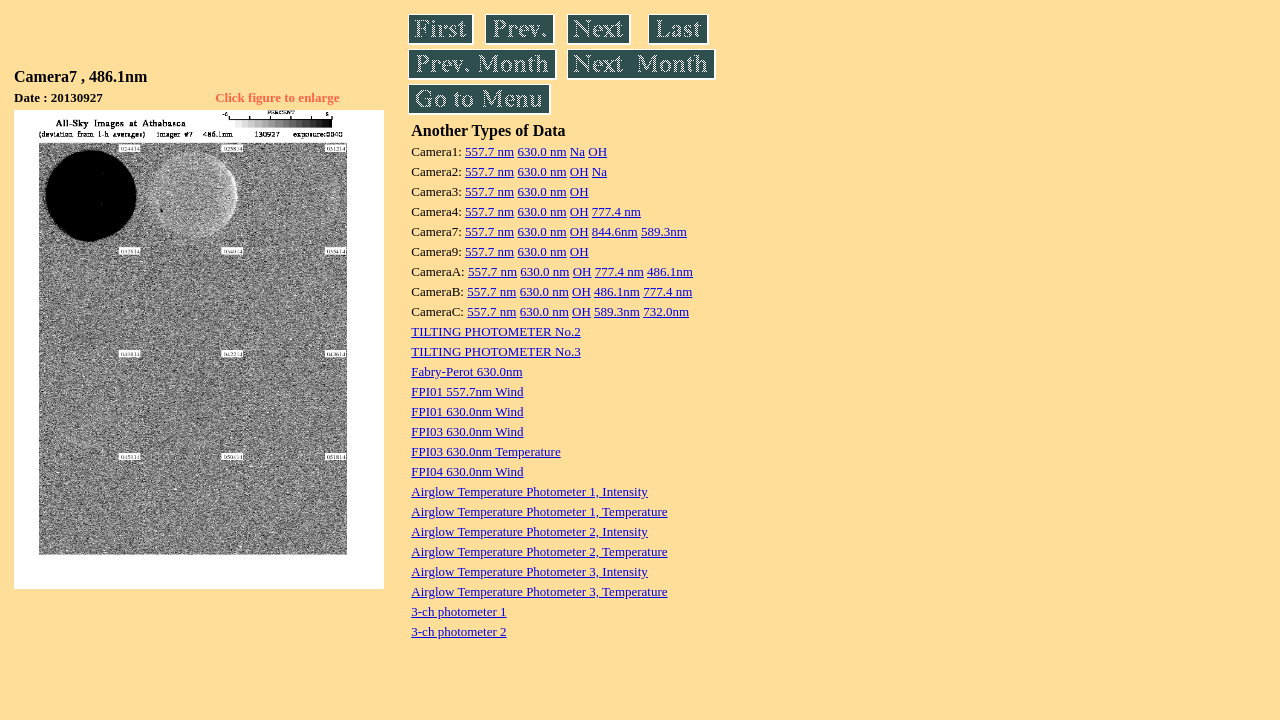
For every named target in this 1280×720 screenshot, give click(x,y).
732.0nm (666, 311)
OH (597, 151)
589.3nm (664, 231)
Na (577, 151)
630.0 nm (541, 151)
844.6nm (615, 231)
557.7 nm (489, 151)
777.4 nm (616, 211)
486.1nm (670, 271)
